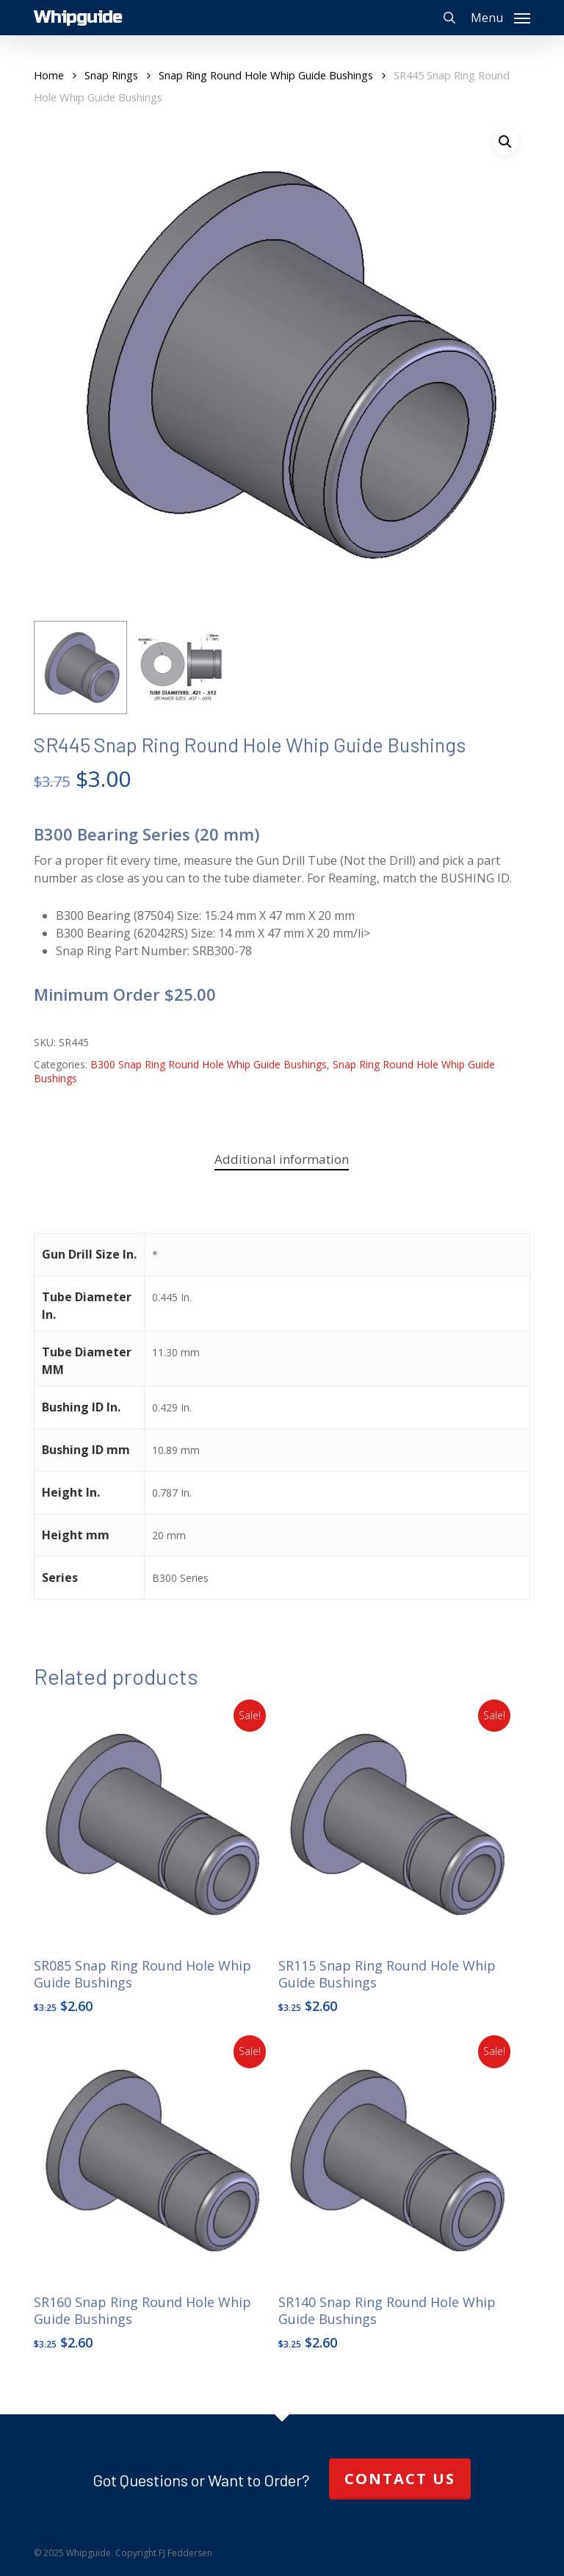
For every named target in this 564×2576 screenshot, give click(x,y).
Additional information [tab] (281, 1159)
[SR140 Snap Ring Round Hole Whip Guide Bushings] (397, 2160)
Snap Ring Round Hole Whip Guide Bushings (266, 75)
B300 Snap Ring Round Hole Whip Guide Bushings (208, 1064)
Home (49, 75)
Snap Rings (111, 75)
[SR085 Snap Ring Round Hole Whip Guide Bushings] (153, 1824)
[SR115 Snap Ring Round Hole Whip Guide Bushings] (397, 1824)
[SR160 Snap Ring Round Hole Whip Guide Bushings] (153, 2160)
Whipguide (78, 17)
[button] (500, 16)
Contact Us (399, 2479)
